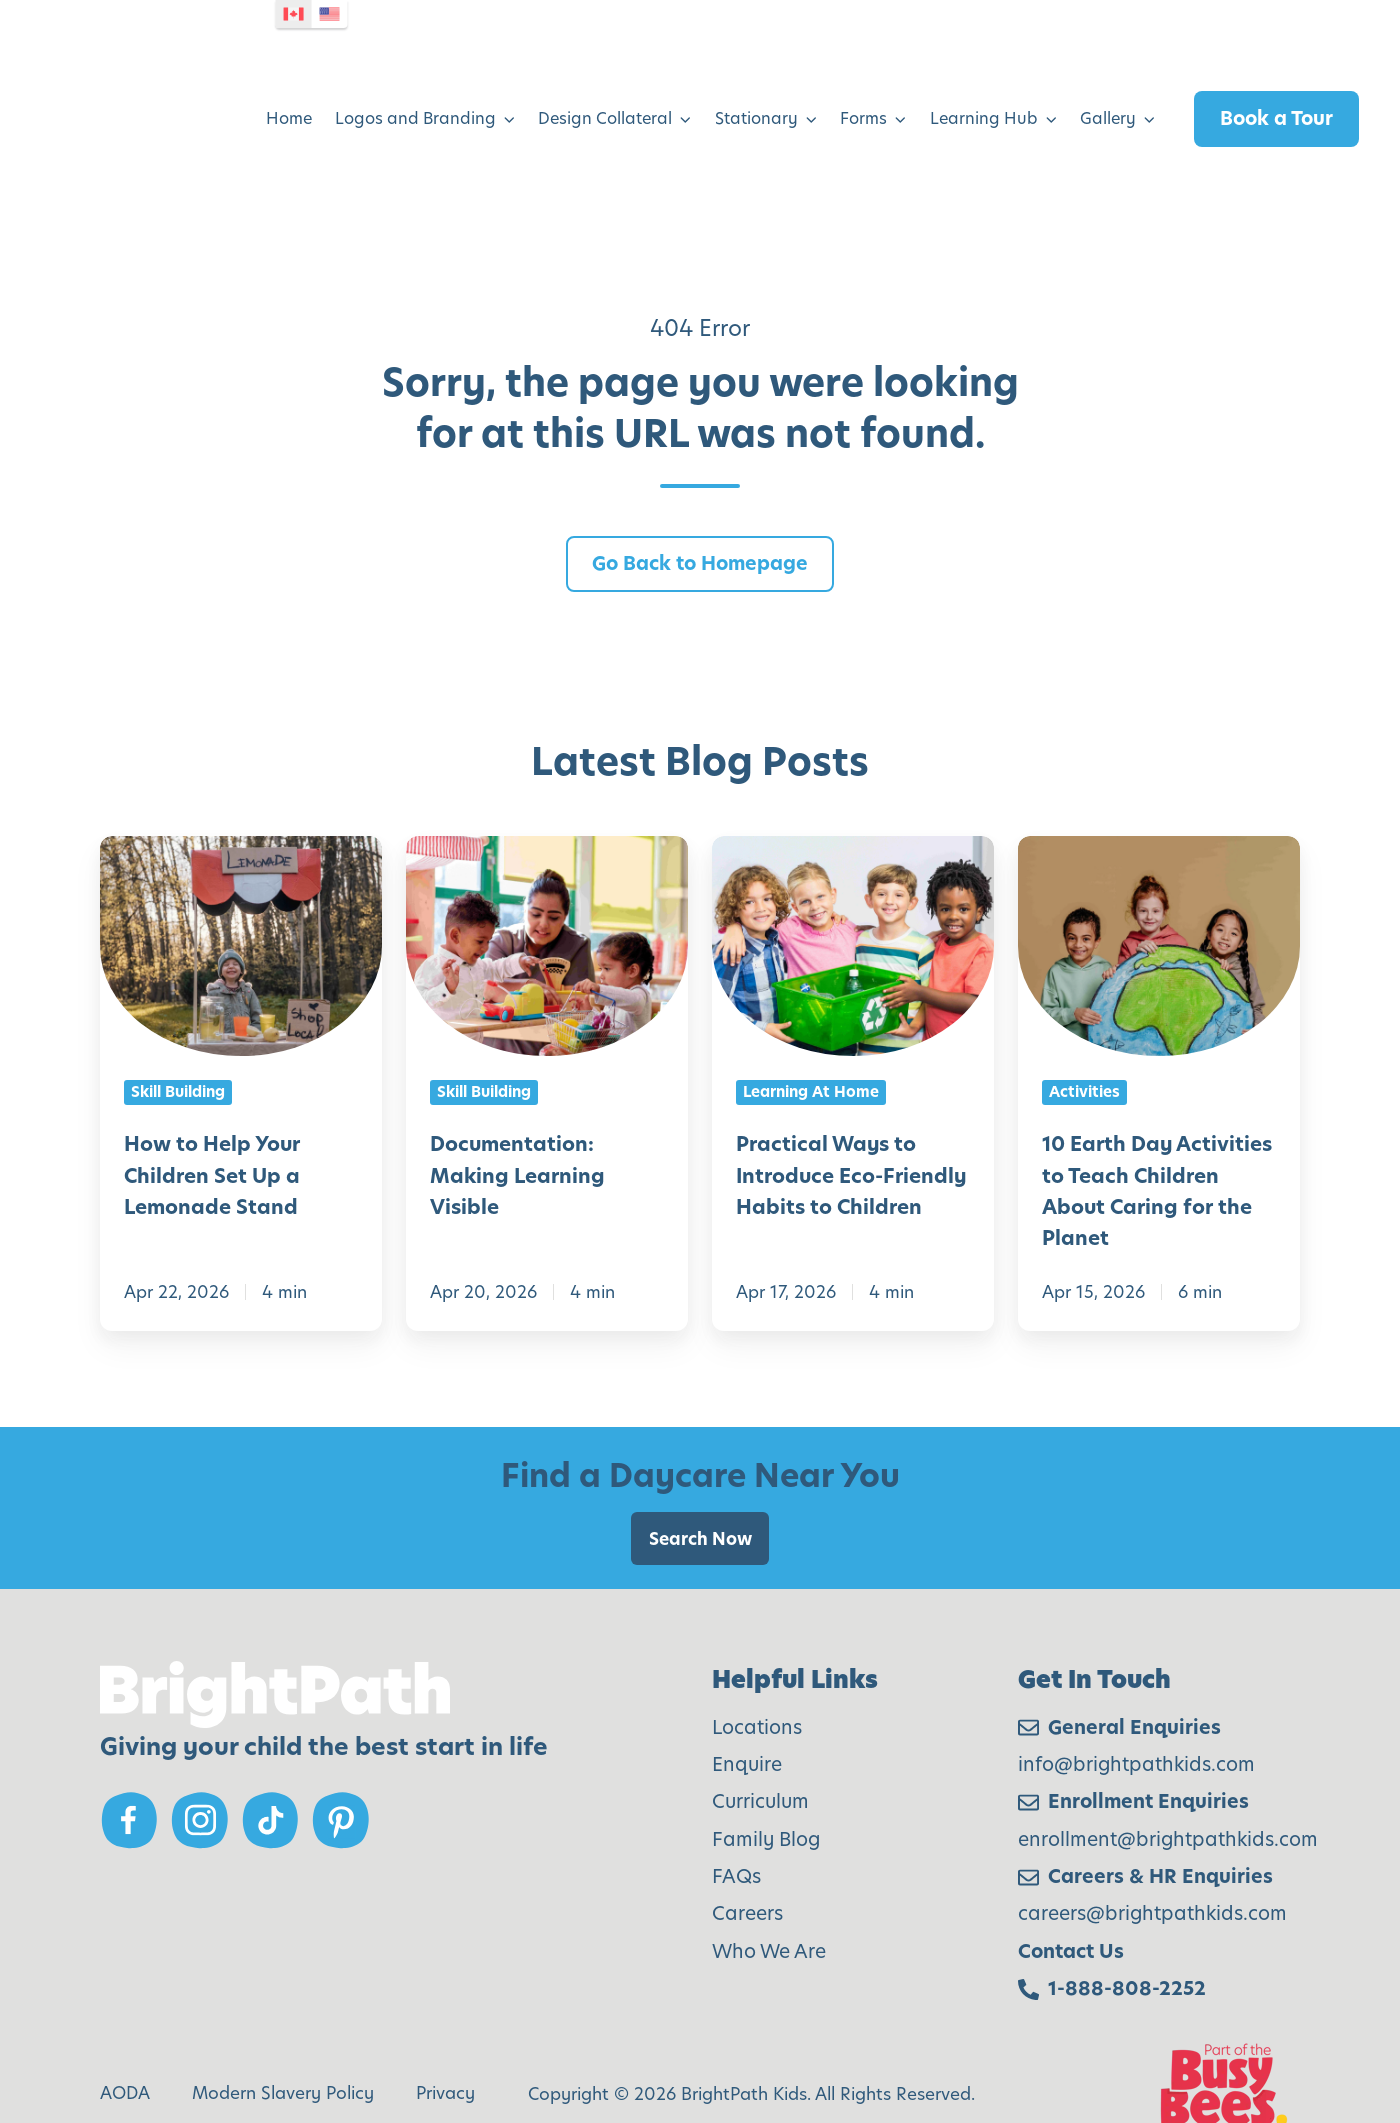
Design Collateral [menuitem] (605, 89)
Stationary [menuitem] (756, 89)
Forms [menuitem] (863, 89)
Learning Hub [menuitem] (984, 89)
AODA (125, 2035)
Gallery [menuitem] (1108, 89)
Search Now (700, 1480)
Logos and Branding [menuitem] (415, 89)
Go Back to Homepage (700, 504)
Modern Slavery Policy (283, 2035)
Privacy (445, 2035)
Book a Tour (1276, 88)
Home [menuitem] (289, 89)
